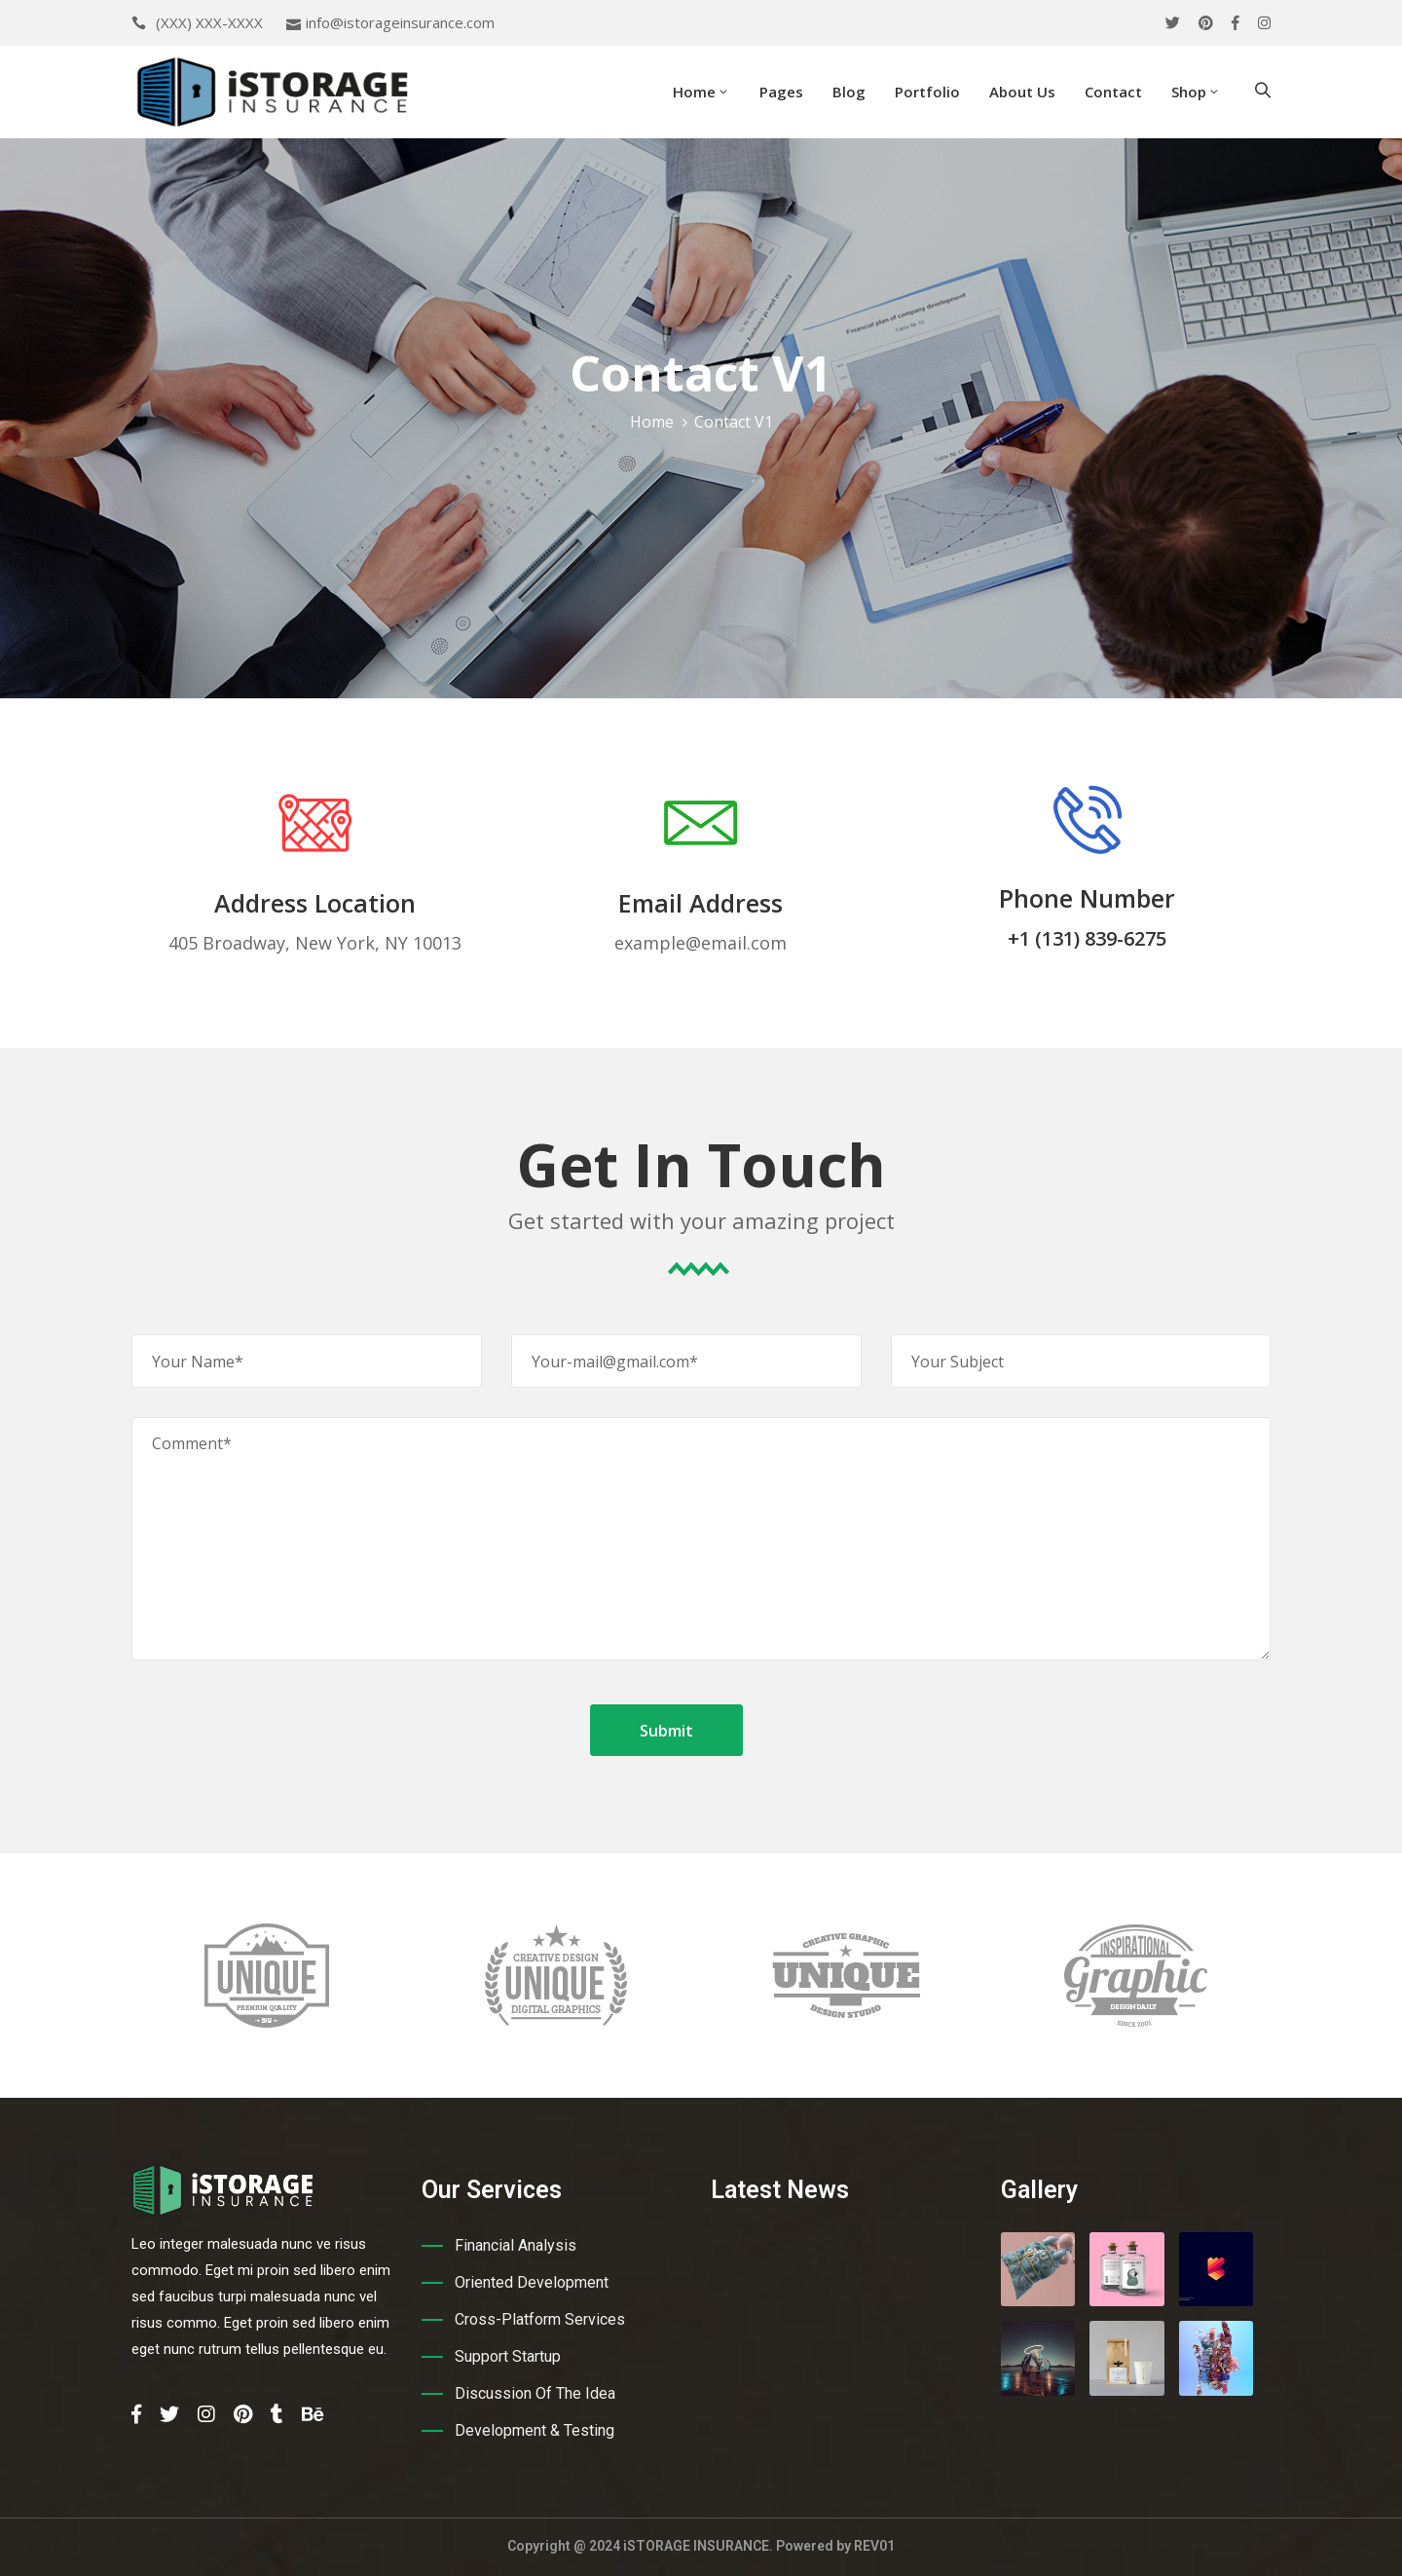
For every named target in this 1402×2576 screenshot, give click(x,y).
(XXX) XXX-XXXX (209, 22)
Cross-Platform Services (540, 2319)
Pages (781, 91)
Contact (1113, 91)
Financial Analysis (515, 2245)
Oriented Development (532, 2282)
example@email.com (700, 942)
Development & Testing (534, 2430)
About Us (1022, 91)
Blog (849, 91)
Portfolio (927, 91)
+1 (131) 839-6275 (1087, 938)
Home (701, 91)
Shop (1196, 91)
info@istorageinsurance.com (400, 22)
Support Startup (508, 2356)
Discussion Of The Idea (535, 2393)
